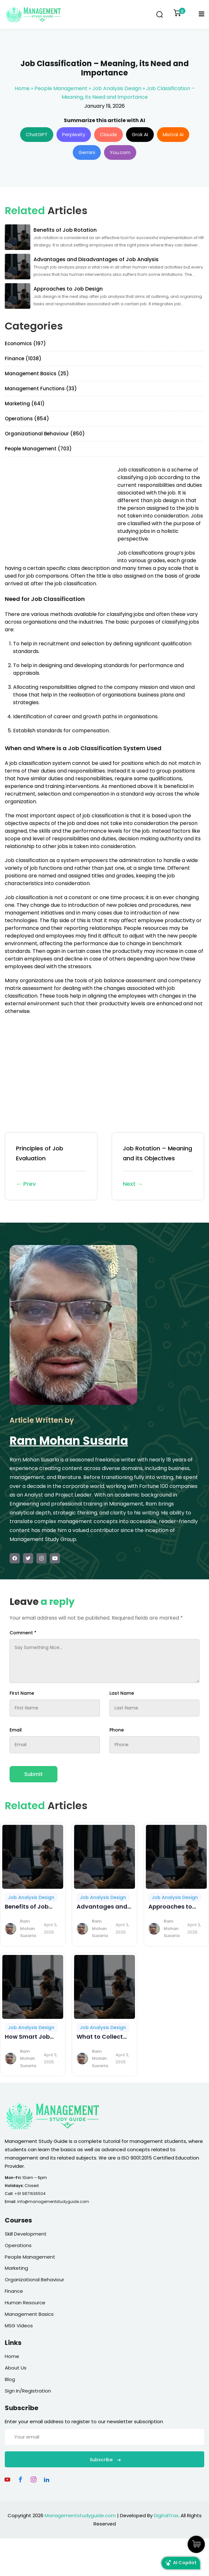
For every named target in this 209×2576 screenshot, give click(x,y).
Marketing (16, 2268)
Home (22, 88)
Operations (18, 2245)
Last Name (121, 1693)
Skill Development (26, 2233)
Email (16, 1730)
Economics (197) (25, 343)
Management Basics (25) (37, 373)
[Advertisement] (58, 511)
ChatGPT (37, 134)
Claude (108, 134)
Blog (10, 2379)
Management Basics (29, 2314)
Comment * (23, 1633)
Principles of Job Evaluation (51, 1166)
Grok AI (140, 134)
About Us (15, 2367)
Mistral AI (173, 134)
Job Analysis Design (116, 88)
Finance (14, 2291)
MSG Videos (19, 2325)
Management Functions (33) (41, 388)
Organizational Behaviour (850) (45, 433)
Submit (33, 1774)
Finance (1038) (23, 358)
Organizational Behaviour (34, 2279)
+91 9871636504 (30, 2193)
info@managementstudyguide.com (53, 2201)
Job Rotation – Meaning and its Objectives (158, 1166)
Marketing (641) (25, 403)
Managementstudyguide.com (80, 2515)
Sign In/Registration (28, 2390)
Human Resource (25, 2302)
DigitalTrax (166, 2515)
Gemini (86, 152)
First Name (22, 1693)
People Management (60, 88)
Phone (116, 1730)
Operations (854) (27, 418)
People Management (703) (38, 448)
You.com (120, 152)
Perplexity (73, 134)
